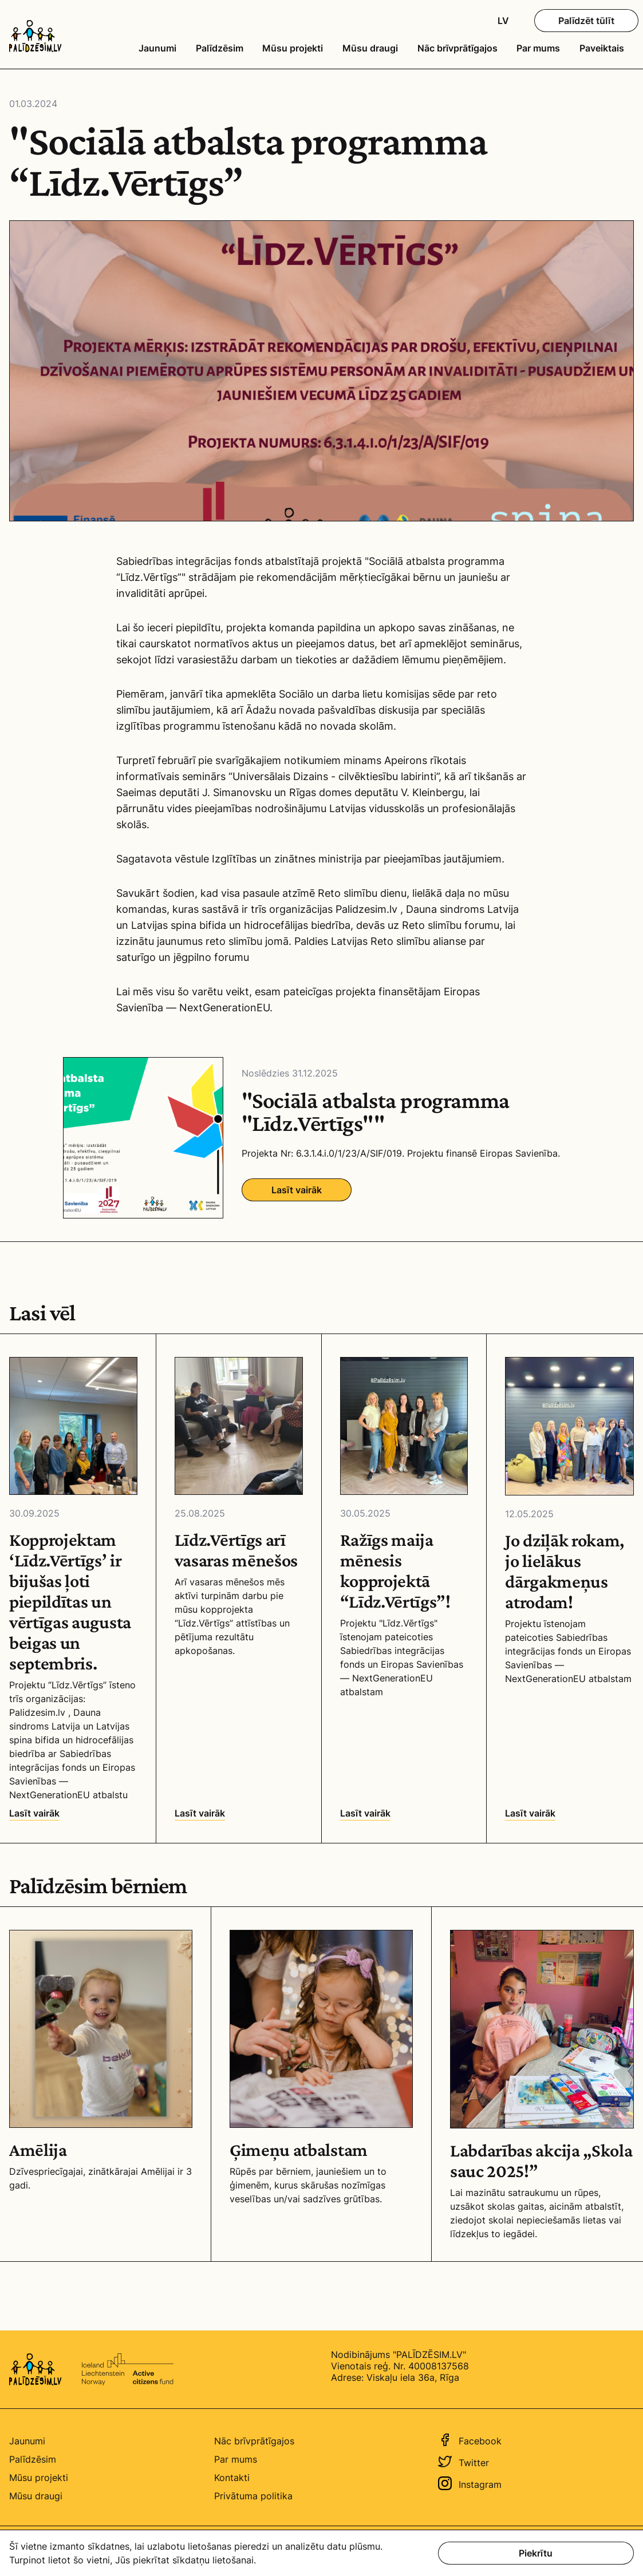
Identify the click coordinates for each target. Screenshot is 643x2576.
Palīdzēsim (219, 48)
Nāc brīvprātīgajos (457, 48)
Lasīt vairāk (296, 1190)
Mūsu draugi (370, 48)
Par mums (538, 48)
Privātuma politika (253, 2496)
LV (503, 20)
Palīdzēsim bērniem (98, 1885)
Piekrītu (536, 2553)
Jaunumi (157, 48)
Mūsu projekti (292, 48)
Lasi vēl (42, 1312)
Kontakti (232, 2477)
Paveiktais (601, 48)
